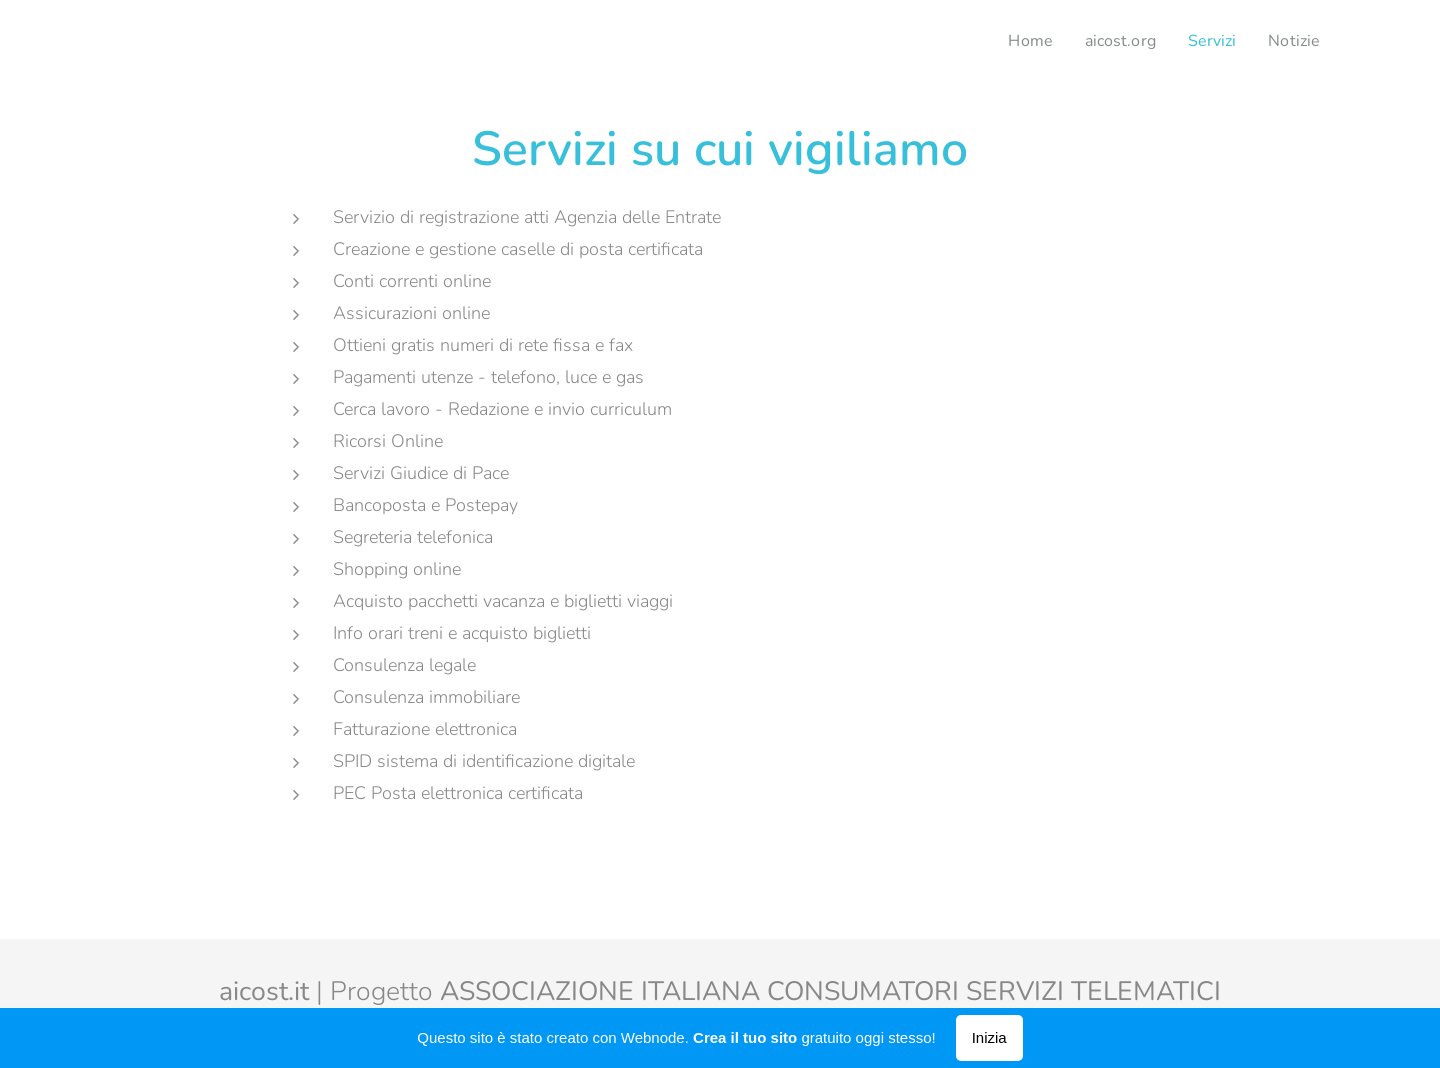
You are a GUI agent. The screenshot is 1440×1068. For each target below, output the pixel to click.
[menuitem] (1018, 41)
